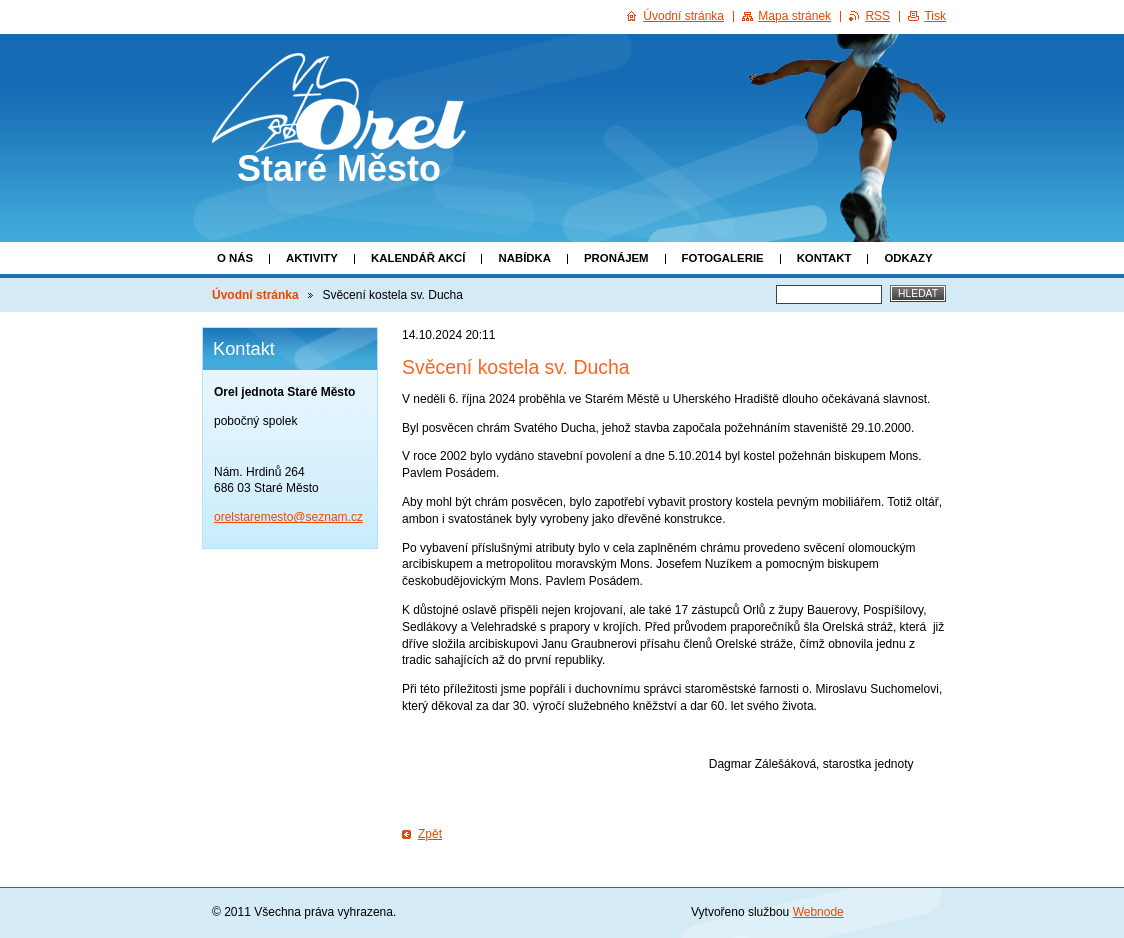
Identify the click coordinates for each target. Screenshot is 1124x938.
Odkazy (908, 258)
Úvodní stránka (255, 295)
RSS (877, 16)
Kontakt (824, 258)
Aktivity (312, 258)
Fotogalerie (723, 258)
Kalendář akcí (418, 258)
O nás (235, 258)
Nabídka (524, 258)
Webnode (818, 912)
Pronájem (616, 258)
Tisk (935, 16)
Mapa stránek (794, 16)
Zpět (430, 834)
